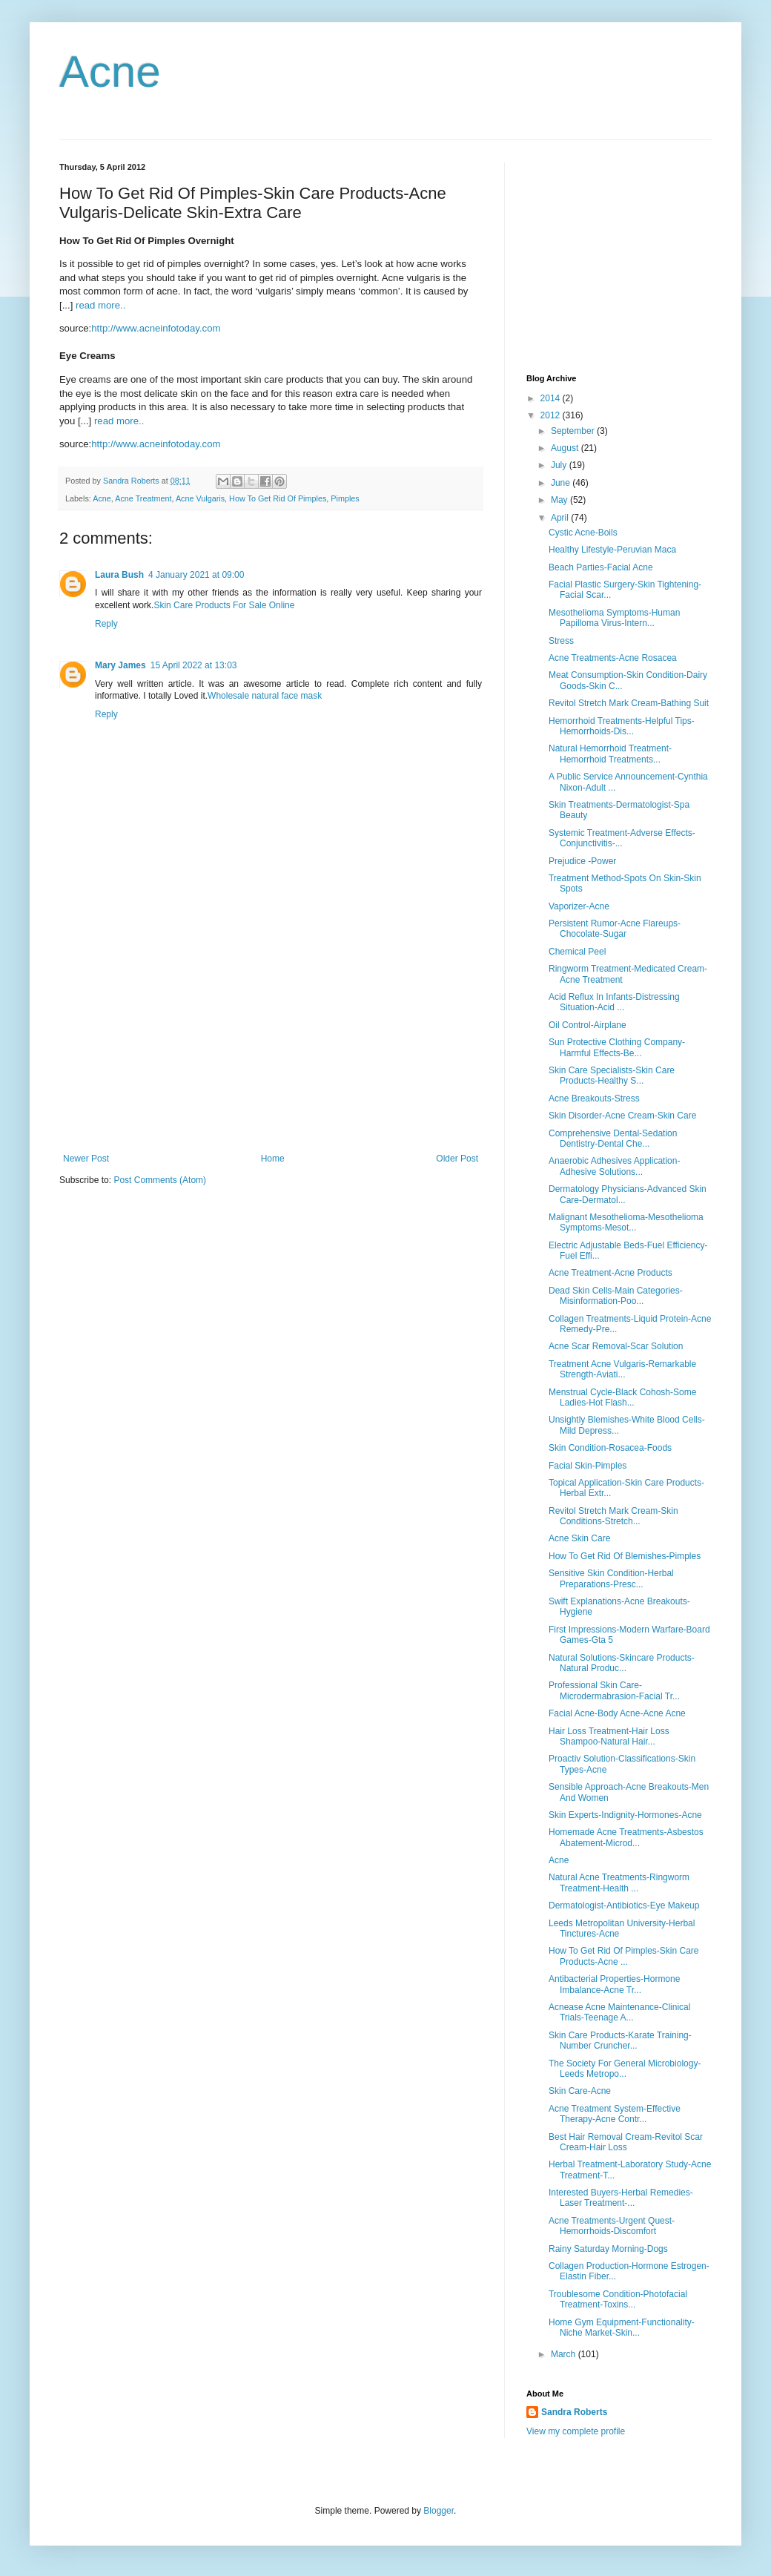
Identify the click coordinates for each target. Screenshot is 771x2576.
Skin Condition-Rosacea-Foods (610, 1448)
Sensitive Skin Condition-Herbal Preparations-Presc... (611, 1578)
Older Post (457, 1158)
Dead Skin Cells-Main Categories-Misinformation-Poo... (616, 1295)
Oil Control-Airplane (587, 1025)
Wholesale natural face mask (265, 696)
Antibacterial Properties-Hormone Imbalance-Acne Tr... (614, 1984)
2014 (551, 398)
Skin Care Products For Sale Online (223, 605)
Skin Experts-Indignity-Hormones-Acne (625, 1815)
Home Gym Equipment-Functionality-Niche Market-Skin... (622, 2327)
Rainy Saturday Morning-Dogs (608, 2249)
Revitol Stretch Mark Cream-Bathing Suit (629, 703)
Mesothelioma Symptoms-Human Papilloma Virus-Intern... (614, 617)
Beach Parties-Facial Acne (601, 567)
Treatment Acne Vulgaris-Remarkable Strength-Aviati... (622, 1369)
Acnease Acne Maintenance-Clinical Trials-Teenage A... (619, 2012)
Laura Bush (119, 575)
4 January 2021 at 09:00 (196, 575)
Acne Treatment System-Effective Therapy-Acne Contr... (615, 2114)
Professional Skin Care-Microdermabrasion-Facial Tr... (614, 1690)
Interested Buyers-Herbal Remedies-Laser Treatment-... (621, 2197)
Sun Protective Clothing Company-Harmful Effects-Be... (617, 1047)
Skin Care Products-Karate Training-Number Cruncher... (620, 2040)
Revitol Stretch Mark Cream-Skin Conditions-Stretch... (613, 1516)
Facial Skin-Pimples (587, 1465)
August (566, 448)
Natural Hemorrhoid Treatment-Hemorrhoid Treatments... (610, 753)
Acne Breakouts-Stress (594, 1098)
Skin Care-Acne (580, 2091)
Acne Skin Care (579, 1538)
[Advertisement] (270, 1042)
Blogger (438, 2511)
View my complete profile (575, 2431)
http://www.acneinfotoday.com (155, 328)
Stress (561, 641)
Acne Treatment (143, 498)
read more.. (100, 305)
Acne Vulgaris (200, 498)
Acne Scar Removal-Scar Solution (616, 1346)
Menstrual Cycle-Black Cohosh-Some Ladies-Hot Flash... (622, 1397)
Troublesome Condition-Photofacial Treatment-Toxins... (618, 2299)
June (561, 483)
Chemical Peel (577, 951)
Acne (110, 71)
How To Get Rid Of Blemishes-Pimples (625, 1556)
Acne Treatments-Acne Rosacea (613, 658)
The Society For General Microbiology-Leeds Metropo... (625, 2068)
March (564, 2354)
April (561, 518)
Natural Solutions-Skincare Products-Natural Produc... (622, 1663)
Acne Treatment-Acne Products (610, 1273)
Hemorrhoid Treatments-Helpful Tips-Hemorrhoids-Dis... (622, 726)
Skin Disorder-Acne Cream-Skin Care (622, 1115)
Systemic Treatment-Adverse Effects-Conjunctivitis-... (622, 838)
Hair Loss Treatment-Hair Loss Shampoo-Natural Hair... (609, 1736)
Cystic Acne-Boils (583, 532)
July (560, 465)
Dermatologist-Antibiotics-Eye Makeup (624, 1905)
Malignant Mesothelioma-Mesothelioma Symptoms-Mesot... (626, 1222)
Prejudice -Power (582, 861)
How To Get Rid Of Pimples (277, 498)
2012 (551, 415)
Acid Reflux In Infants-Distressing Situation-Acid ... (614, 1002)
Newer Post (86, 1158)
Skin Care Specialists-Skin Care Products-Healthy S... (612, 1075)
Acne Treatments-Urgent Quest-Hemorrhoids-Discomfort (612, 2226)
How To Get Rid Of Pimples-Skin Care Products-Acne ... (624, 1956)
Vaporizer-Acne (579, 906)
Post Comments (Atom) (159, 1180)
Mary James (120, 665)
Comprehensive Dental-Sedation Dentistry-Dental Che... (613, 1138)
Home (273, 1158)
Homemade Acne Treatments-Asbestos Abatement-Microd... (626, 1837)
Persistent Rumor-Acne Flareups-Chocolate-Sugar (615, 928)
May (560, 500)
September (574, 431)
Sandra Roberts (574, 2412)
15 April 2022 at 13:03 (193, 665)
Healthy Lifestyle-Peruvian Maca (612, 549)
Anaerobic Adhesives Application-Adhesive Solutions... (614, 1166)
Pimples (345, 498)
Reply (106, 624)
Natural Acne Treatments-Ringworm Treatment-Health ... (619, 1882)
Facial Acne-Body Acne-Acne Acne (617, 1713)
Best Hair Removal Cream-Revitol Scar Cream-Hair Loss (626, 2142)
